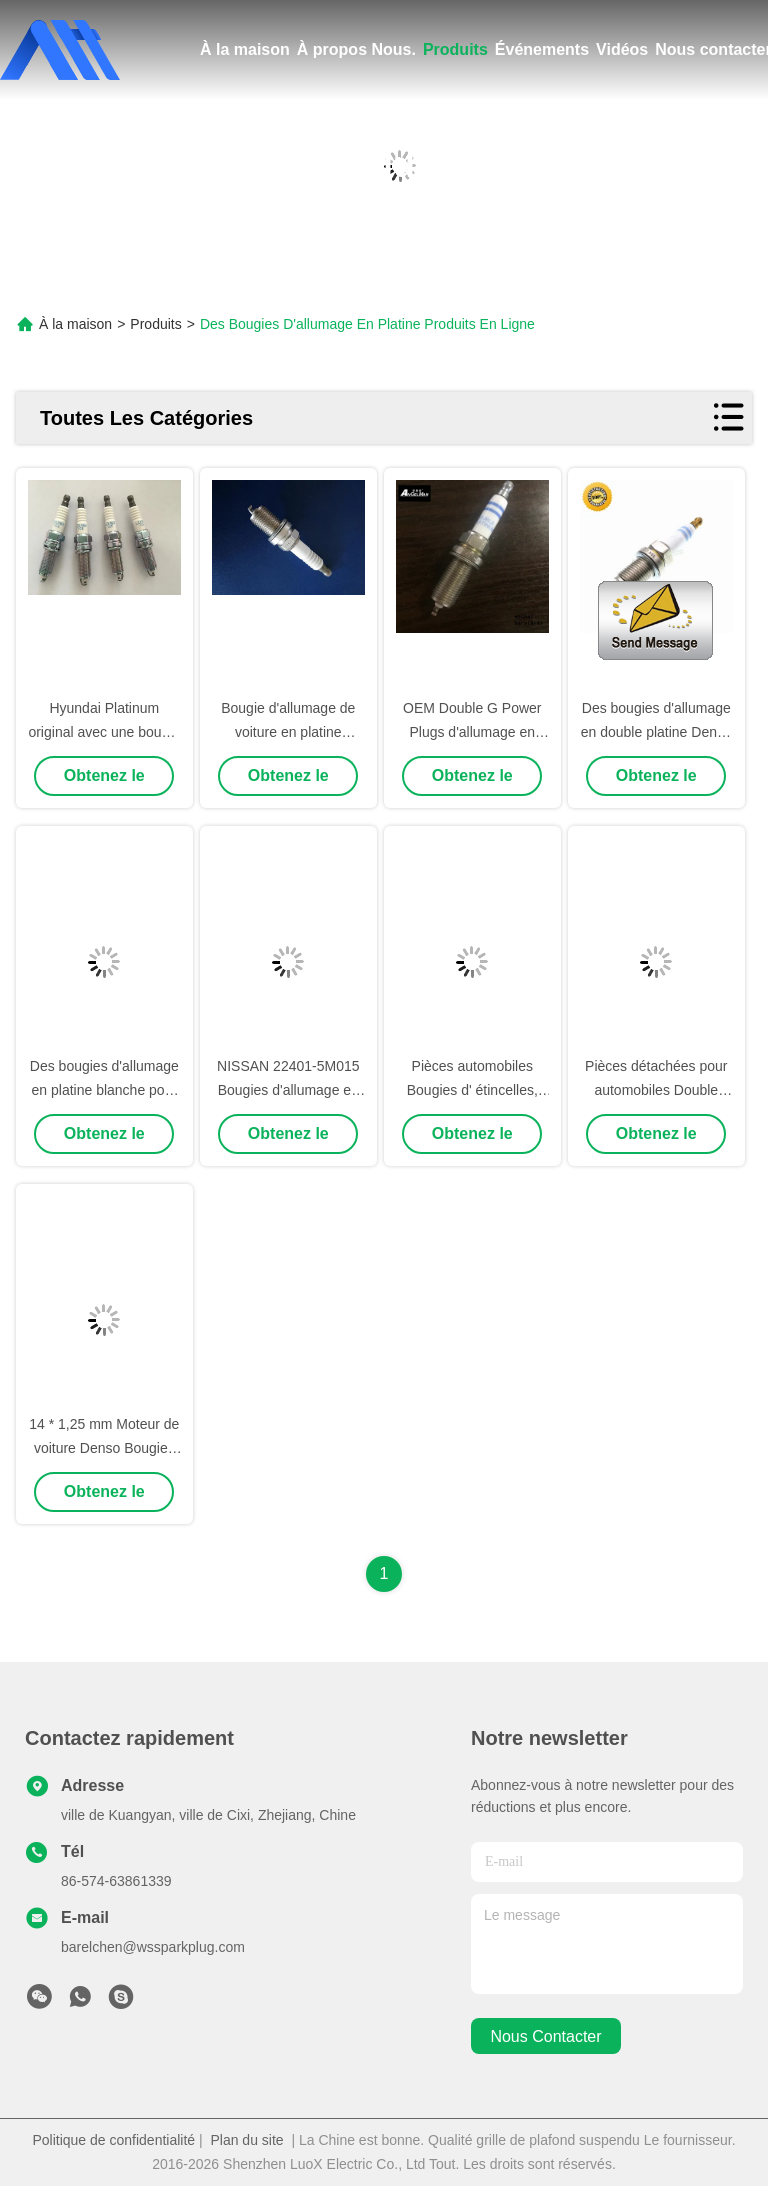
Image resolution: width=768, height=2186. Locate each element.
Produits (455, 49)
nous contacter (545, 2036)
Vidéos (622, 49)
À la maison (245, 49)
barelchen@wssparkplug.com (153, 1947)
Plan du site (246, 2140)
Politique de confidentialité (113, 2140)
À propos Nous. (356, 49)
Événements (542, 49)
